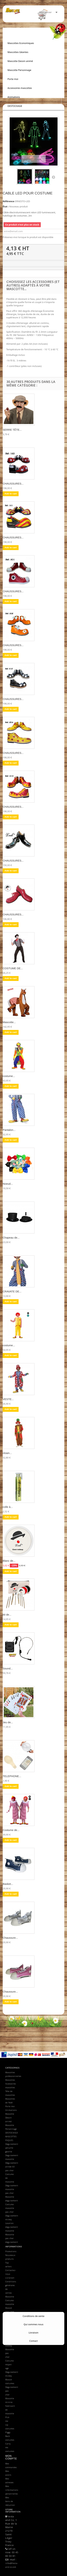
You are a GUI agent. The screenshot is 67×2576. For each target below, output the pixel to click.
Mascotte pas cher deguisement (11, 2238)
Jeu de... (8, 1722)
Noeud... (8, 1183)
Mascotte (9, 2296)
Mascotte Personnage (19, 70)
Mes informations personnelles (11, 2490)
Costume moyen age (9, 2364)
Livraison (9, 2278)
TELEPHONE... (12, 1776)
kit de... (7, 1614)
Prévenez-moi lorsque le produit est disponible (28, 237)
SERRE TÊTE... (12, 429)
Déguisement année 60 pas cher (11, 2167)
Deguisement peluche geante (11, 2148)
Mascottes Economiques (21, 43)
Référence (8, 201)
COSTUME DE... (13, 968)
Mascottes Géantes (18, 52)
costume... (9, 1076)
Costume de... (11, 1830)
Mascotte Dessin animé (20, 61)
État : (6, 206)
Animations (14, 97)
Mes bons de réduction (10, 2501)
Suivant (53, 177)
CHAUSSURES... (13, 483)
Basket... (8, 1883)
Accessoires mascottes (20, 88)
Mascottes (10, 2080)
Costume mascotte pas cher (9, 2208)
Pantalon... (9, 1129)
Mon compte (11, 2457)
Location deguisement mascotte (11, 2227)
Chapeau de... (11, 1237)
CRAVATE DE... (12, 1291)
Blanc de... (9, 1560)
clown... (7, 1453)
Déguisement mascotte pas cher (11, 2189)
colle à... (8, 1506)
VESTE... (8, 1399)
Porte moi (13, 79)
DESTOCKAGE (15, 106)
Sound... (8, 1668)
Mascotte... (9, 1022)
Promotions (10, 2251)
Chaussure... (10, 1937)
